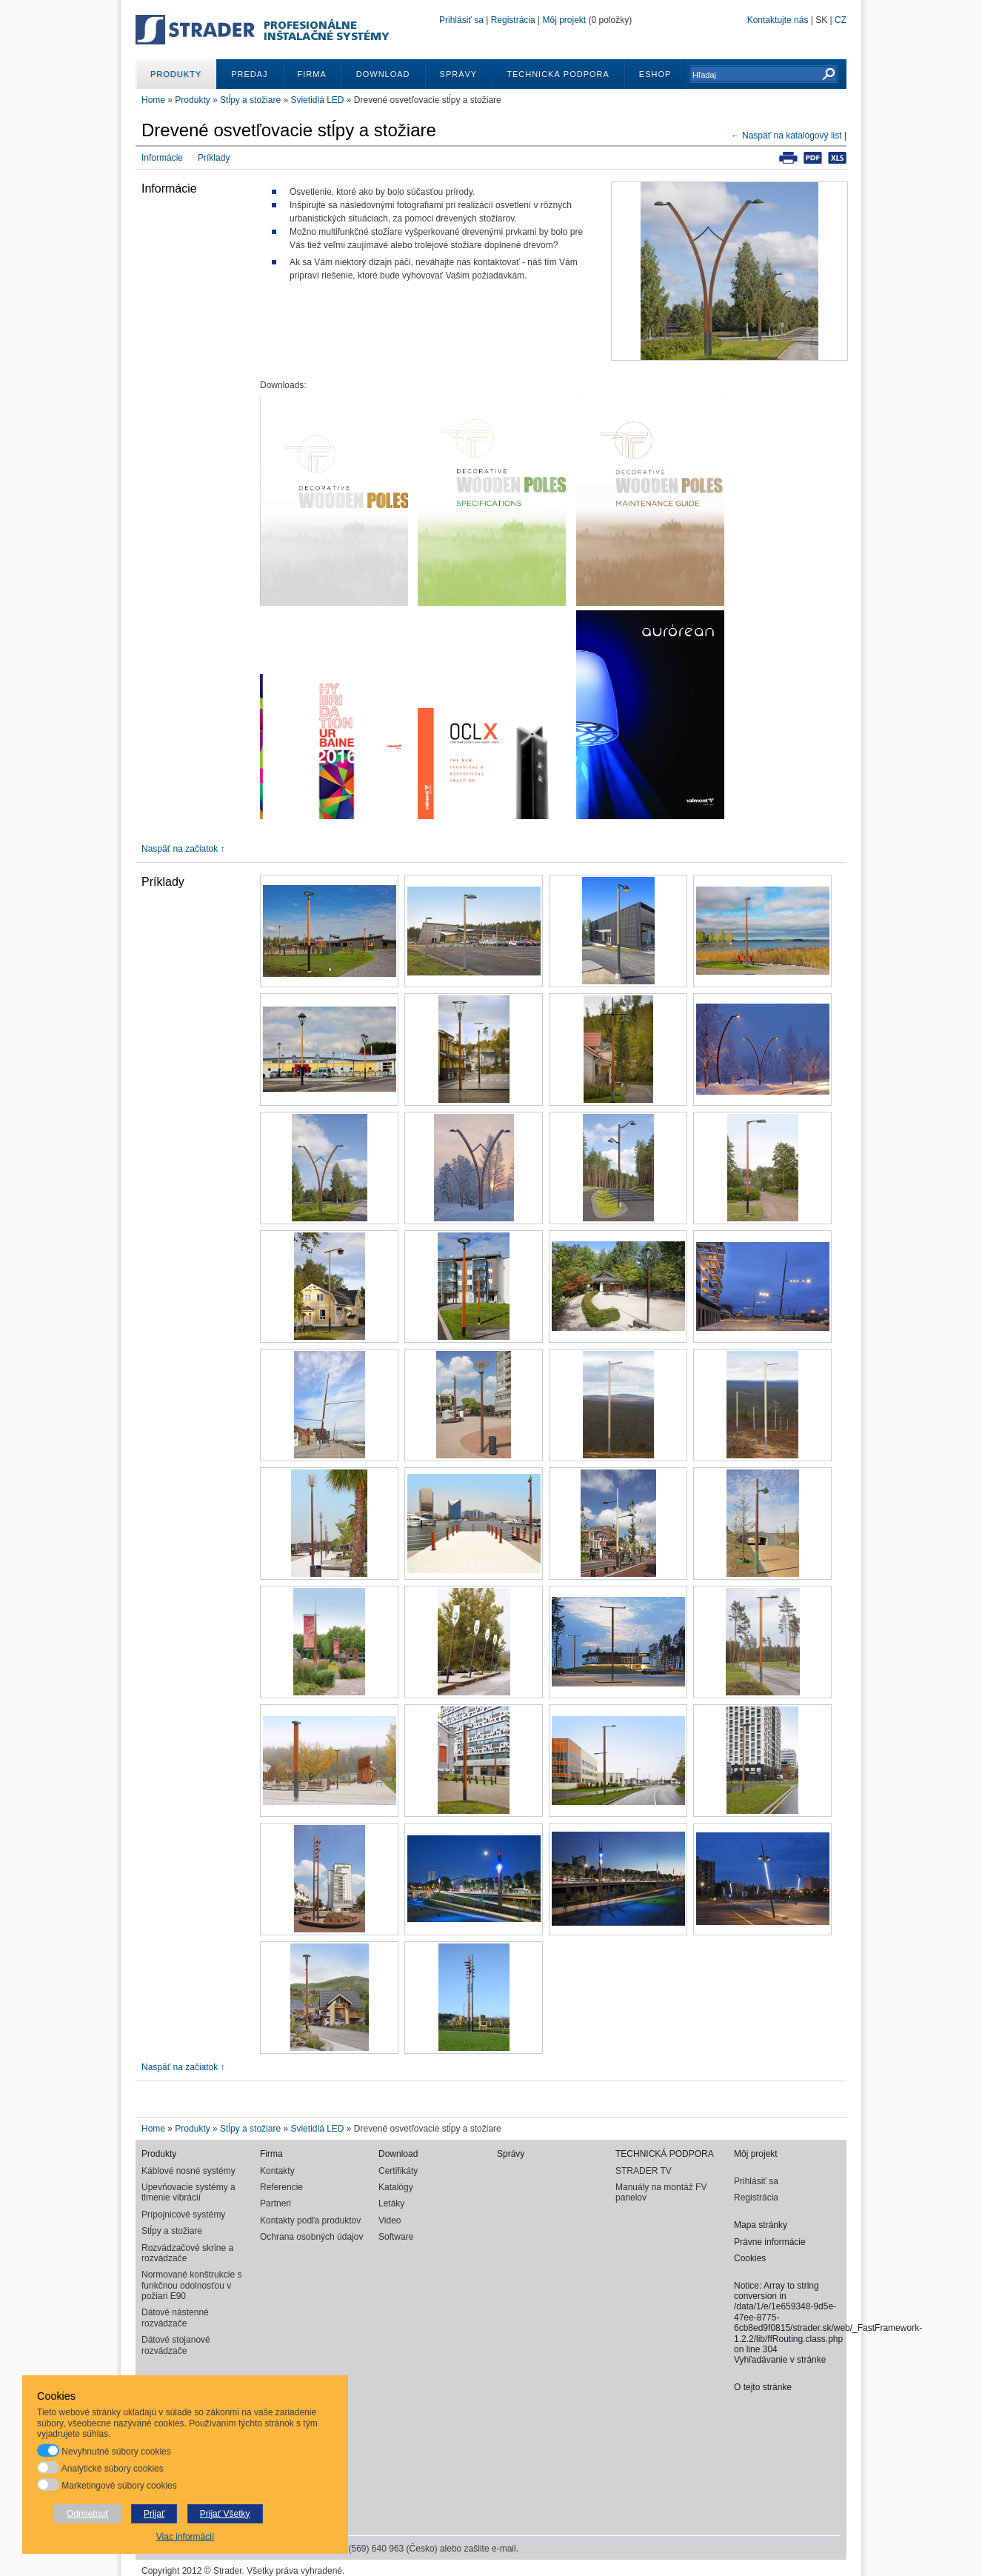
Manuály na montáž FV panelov (661, 2192)
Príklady (214, 158)
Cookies (750, 2258)
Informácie (162, 158)
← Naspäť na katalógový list (786, 135)
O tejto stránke (763, 2387)
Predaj (249, 74)
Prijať (154, 2514)
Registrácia (513, 20)
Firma (312, 74)
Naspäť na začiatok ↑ (183, 849)
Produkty (176, 74)
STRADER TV (643, 2171)
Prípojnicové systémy (183, 2214)
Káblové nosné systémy (188, 2171)
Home (153, 100)
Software (395, 2237)
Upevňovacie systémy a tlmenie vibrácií (188, 2192)
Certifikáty (398, 2171)
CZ (840, 20)
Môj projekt (564, 20)
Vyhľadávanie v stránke (780, 2360)
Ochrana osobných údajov (311, 2237)
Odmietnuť (88, 2514)
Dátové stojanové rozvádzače (175, 2345)
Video (389, 2220)
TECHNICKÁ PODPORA (558, 74)
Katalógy (395, 2187)
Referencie (281, 2187)
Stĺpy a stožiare (250, 100)
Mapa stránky (760, 2225)
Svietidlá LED (317, 100)
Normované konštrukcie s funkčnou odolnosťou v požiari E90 (191, 2285)
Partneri (275, 2203)
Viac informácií (185, 2537)
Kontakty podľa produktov (310, 2220)
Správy (458, 74)
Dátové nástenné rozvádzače (175, 2317)
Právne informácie (770, 2242)
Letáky (391, 2203)
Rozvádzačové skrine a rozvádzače (187, 2253)
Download (383, 74)
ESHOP (655, 74)
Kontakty (277, 2171)
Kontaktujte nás (778, 20)
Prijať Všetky (225, 2514)
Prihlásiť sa (461, 20)
